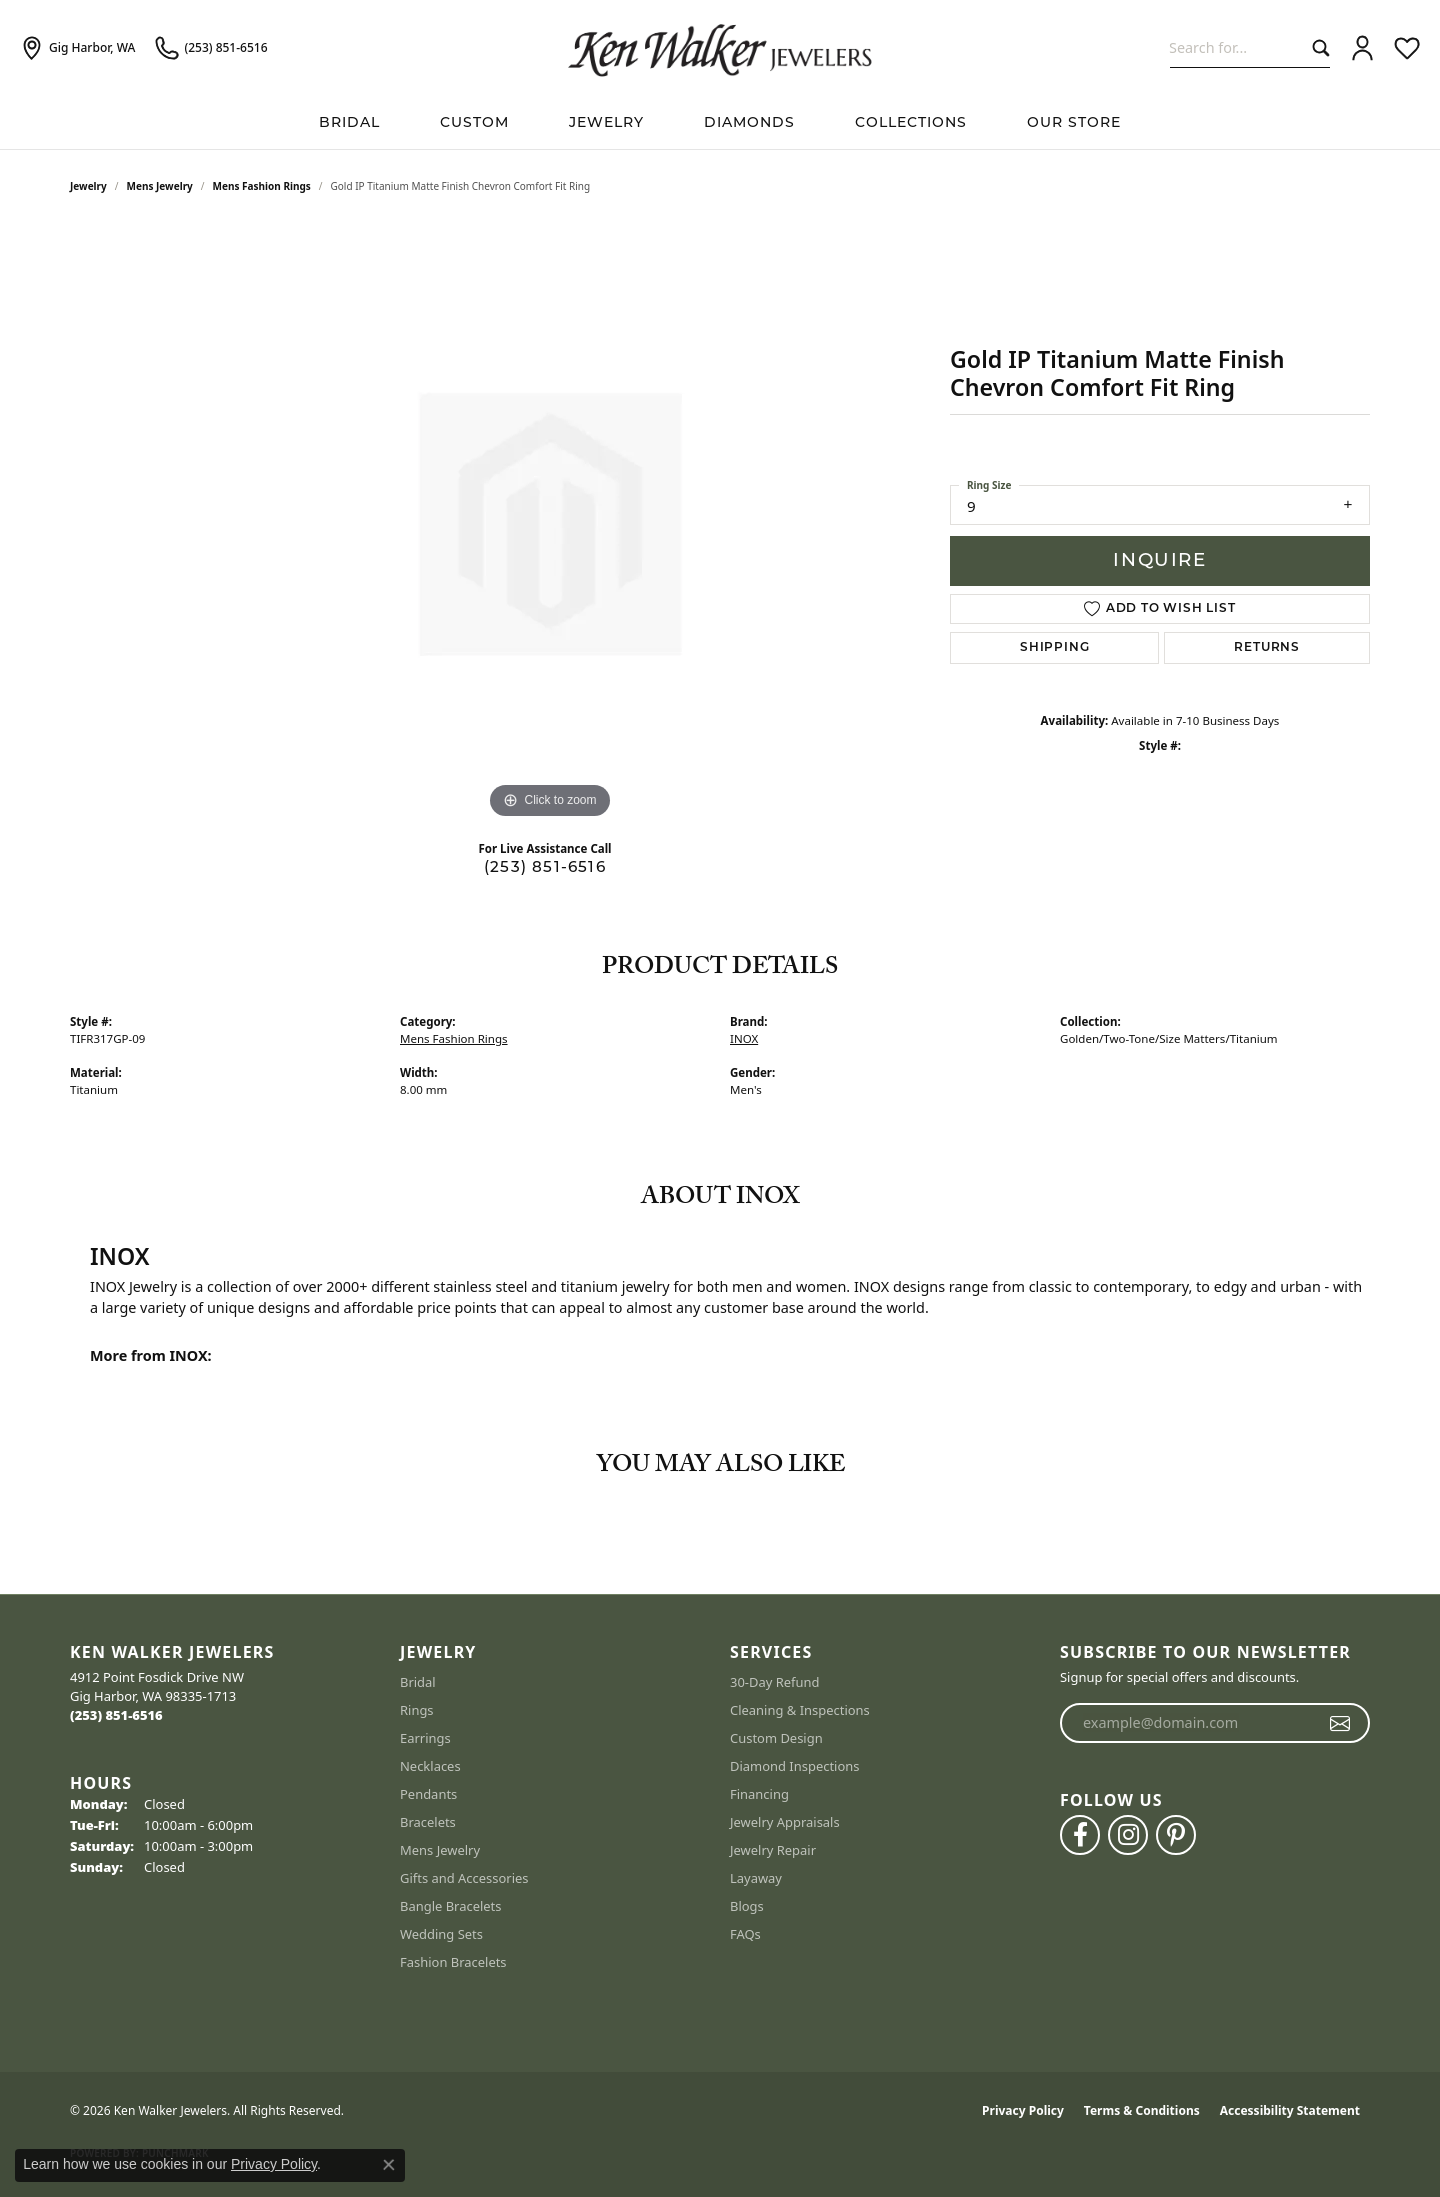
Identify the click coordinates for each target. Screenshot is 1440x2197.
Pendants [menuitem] (428, 1794)
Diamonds (749, 122)
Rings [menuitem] (417, 1710)
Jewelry (606, 122)
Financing (759, 1794)
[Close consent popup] (389, 2165)
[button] (1362, 48)
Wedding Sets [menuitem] (441, 1934)
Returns (1267, 648)
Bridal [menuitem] (418, 1682)
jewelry (88, 186)
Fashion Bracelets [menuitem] (453, 1962)
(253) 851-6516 (545, 866)
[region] (550, 524)
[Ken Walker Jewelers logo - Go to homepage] (720, 48)
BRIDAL (349, 122)
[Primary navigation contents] (720, 122)
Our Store (1074, 122)
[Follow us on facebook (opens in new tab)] (1080, 1835)
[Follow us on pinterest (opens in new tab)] (1176, 1835)
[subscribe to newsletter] (1340, 1723)
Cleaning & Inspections (800, 1710)
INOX (744, 1038)
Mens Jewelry (160, 186)
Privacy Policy (1023, 2110)
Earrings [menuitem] (425, 1738)
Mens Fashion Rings (262, 186)
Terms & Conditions (1142, 2110)
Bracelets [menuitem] (428, 1822)
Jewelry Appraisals (785, 1822)
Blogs (747, 1906)
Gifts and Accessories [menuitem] (464, 1878)
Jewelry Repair (773, 1850)
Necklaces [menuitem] (430, 1766)
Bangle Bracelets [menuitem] (451, 1906)
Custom (474, 122)
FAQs (745, 1934)
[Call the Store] (116, 1715)
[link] (77, 48)
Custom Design (776, 1738)
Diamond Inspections (795, 1766)
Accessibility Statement (1290, 2110)
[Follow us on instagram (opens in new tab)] (1128, 1835)
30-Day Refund (774, 1682)
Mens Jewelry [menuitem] (440, 1850)
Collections (911, 122)
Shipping (1054, 648)
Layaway (756, 1878)
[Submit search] (1316, 47)
